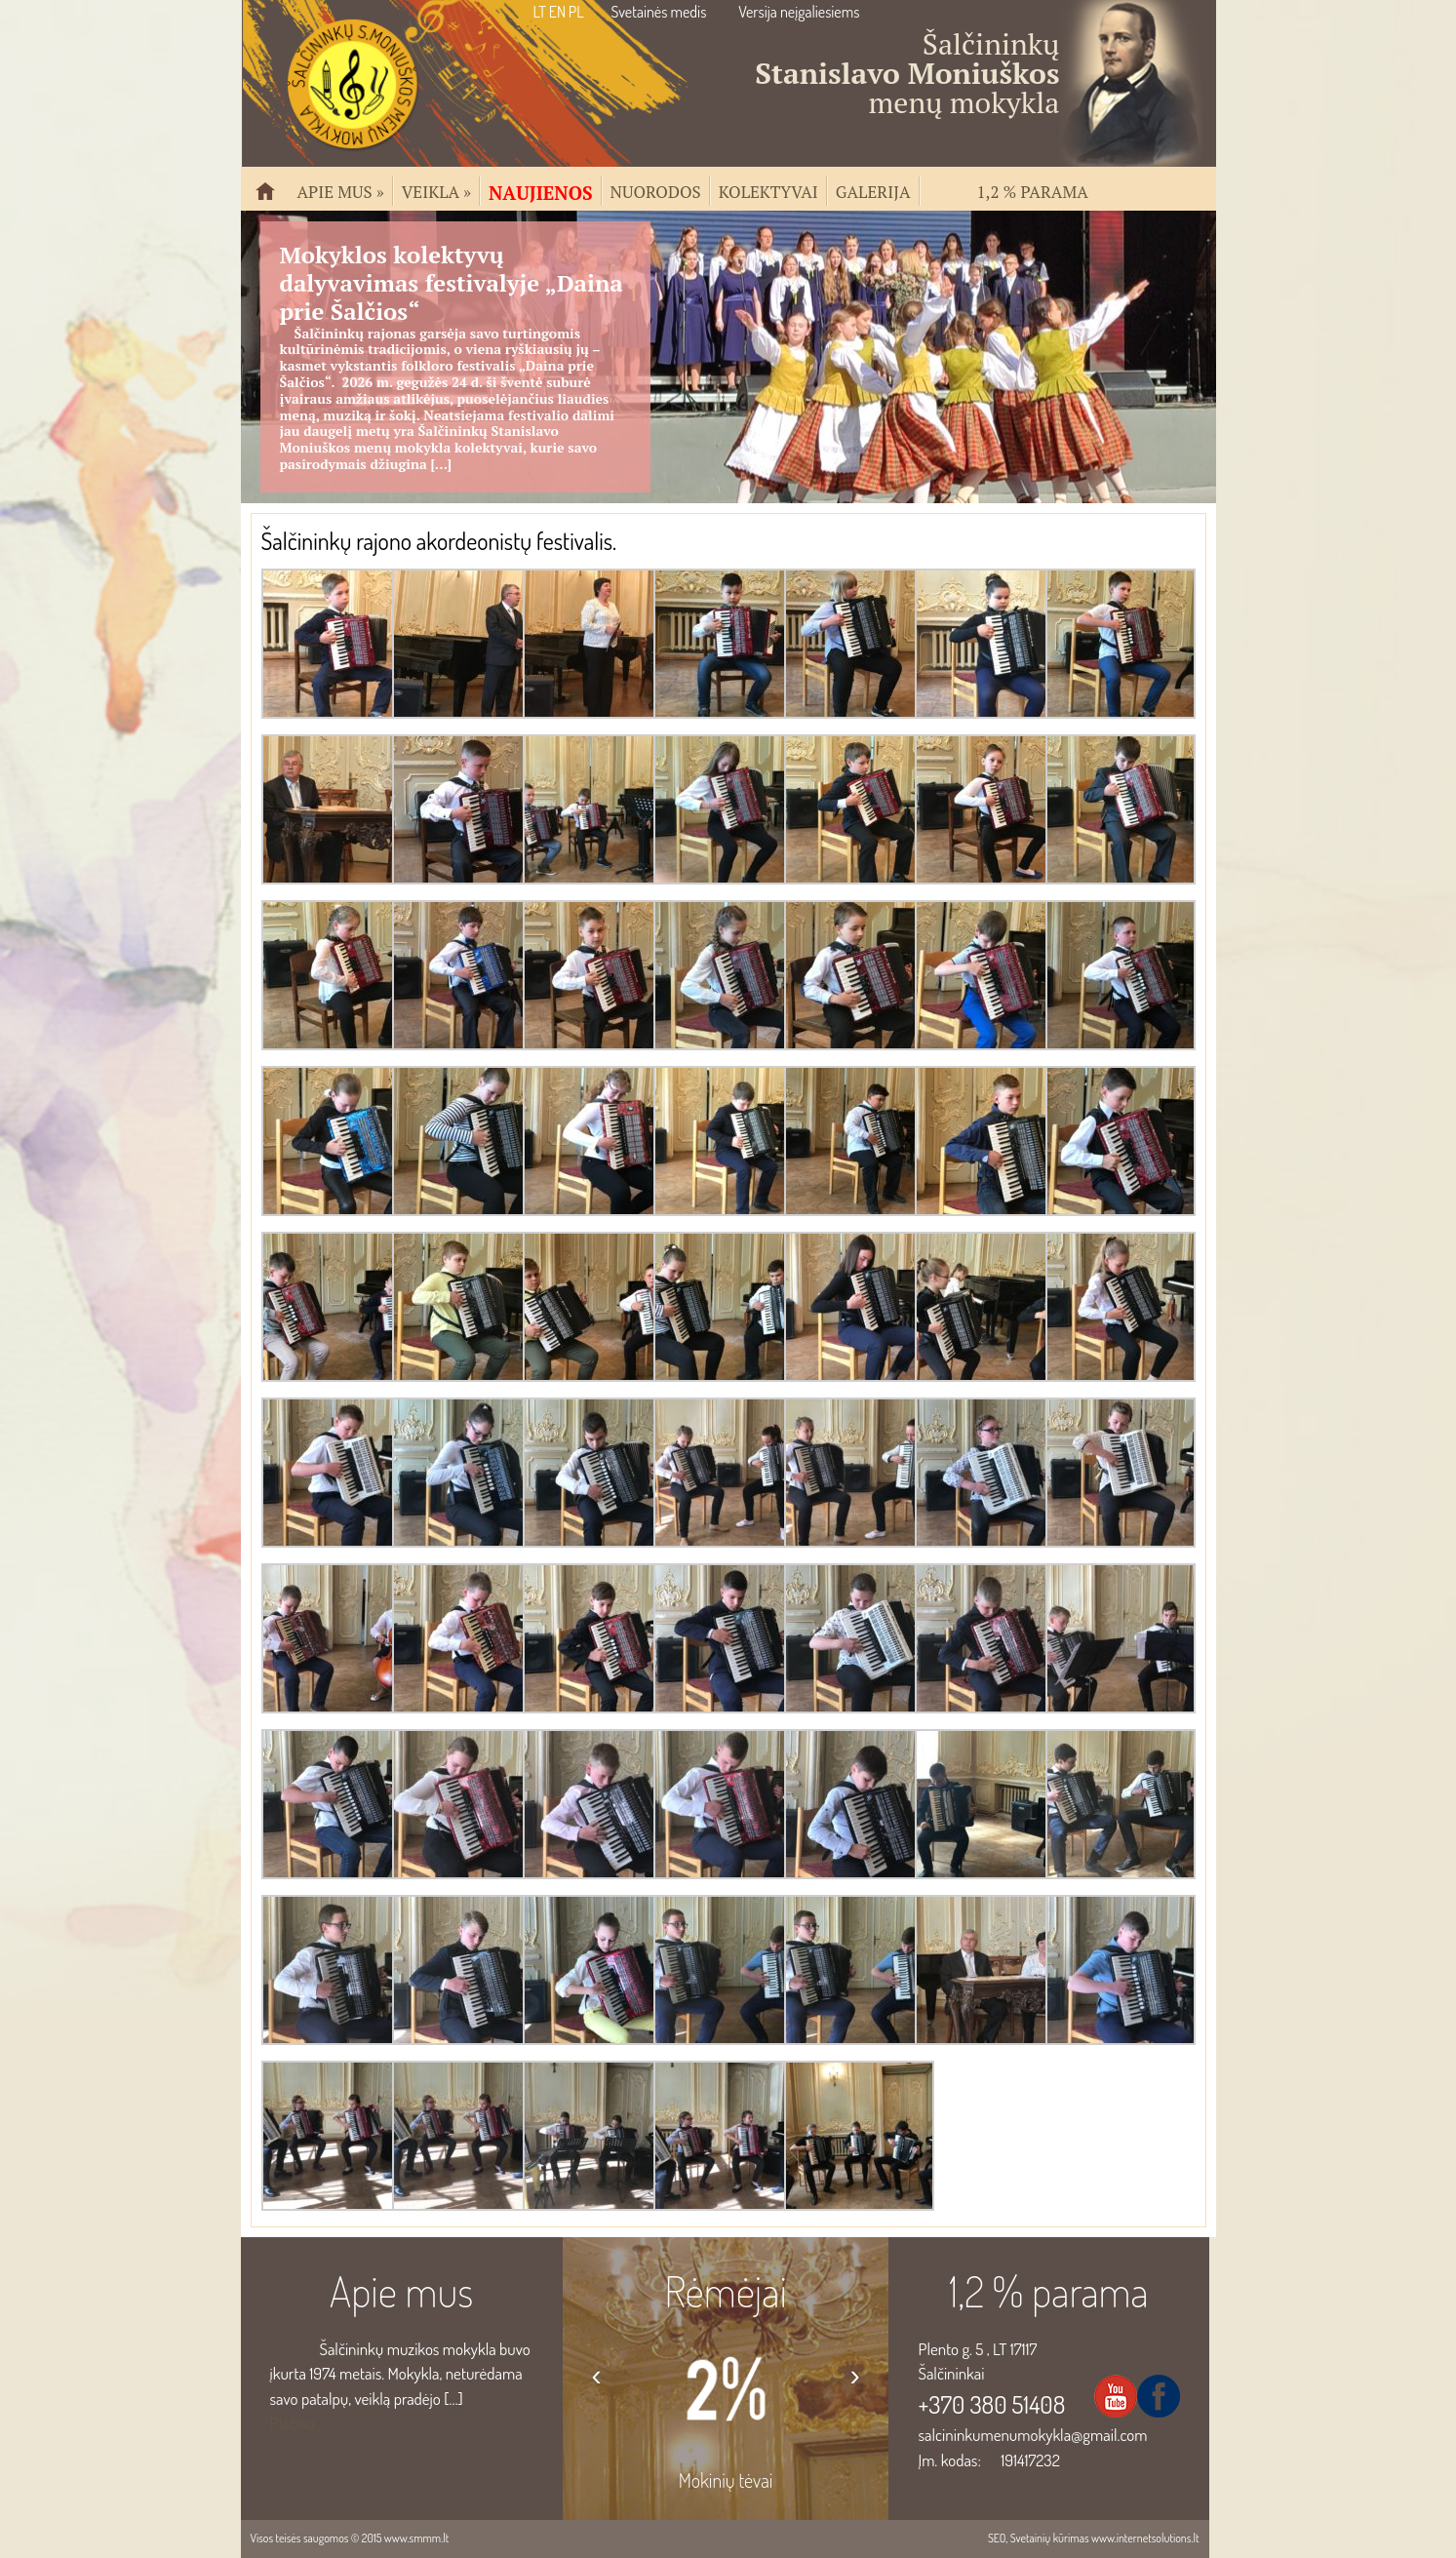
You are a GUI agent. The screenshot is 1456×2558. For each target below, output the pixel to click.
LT (539, 11)
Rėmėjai (725, 2290)
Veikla (436, 190)
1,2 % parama (1032, 190)
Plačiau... (297, 2423)
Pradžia (273, 199)
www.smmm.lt (416, 2538)
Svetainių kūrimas (1049, 2538)
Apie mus (340, 190)
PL (576, 11)
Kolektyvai (768, 190)
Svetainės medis (659, 11)
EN (557, 11)
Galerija (873, 190)
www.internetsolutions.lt (1145, 2538)
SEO (996, 2538)
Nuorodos (655, 190)
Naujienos (541, 191)
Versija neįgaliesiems (798, 11)
